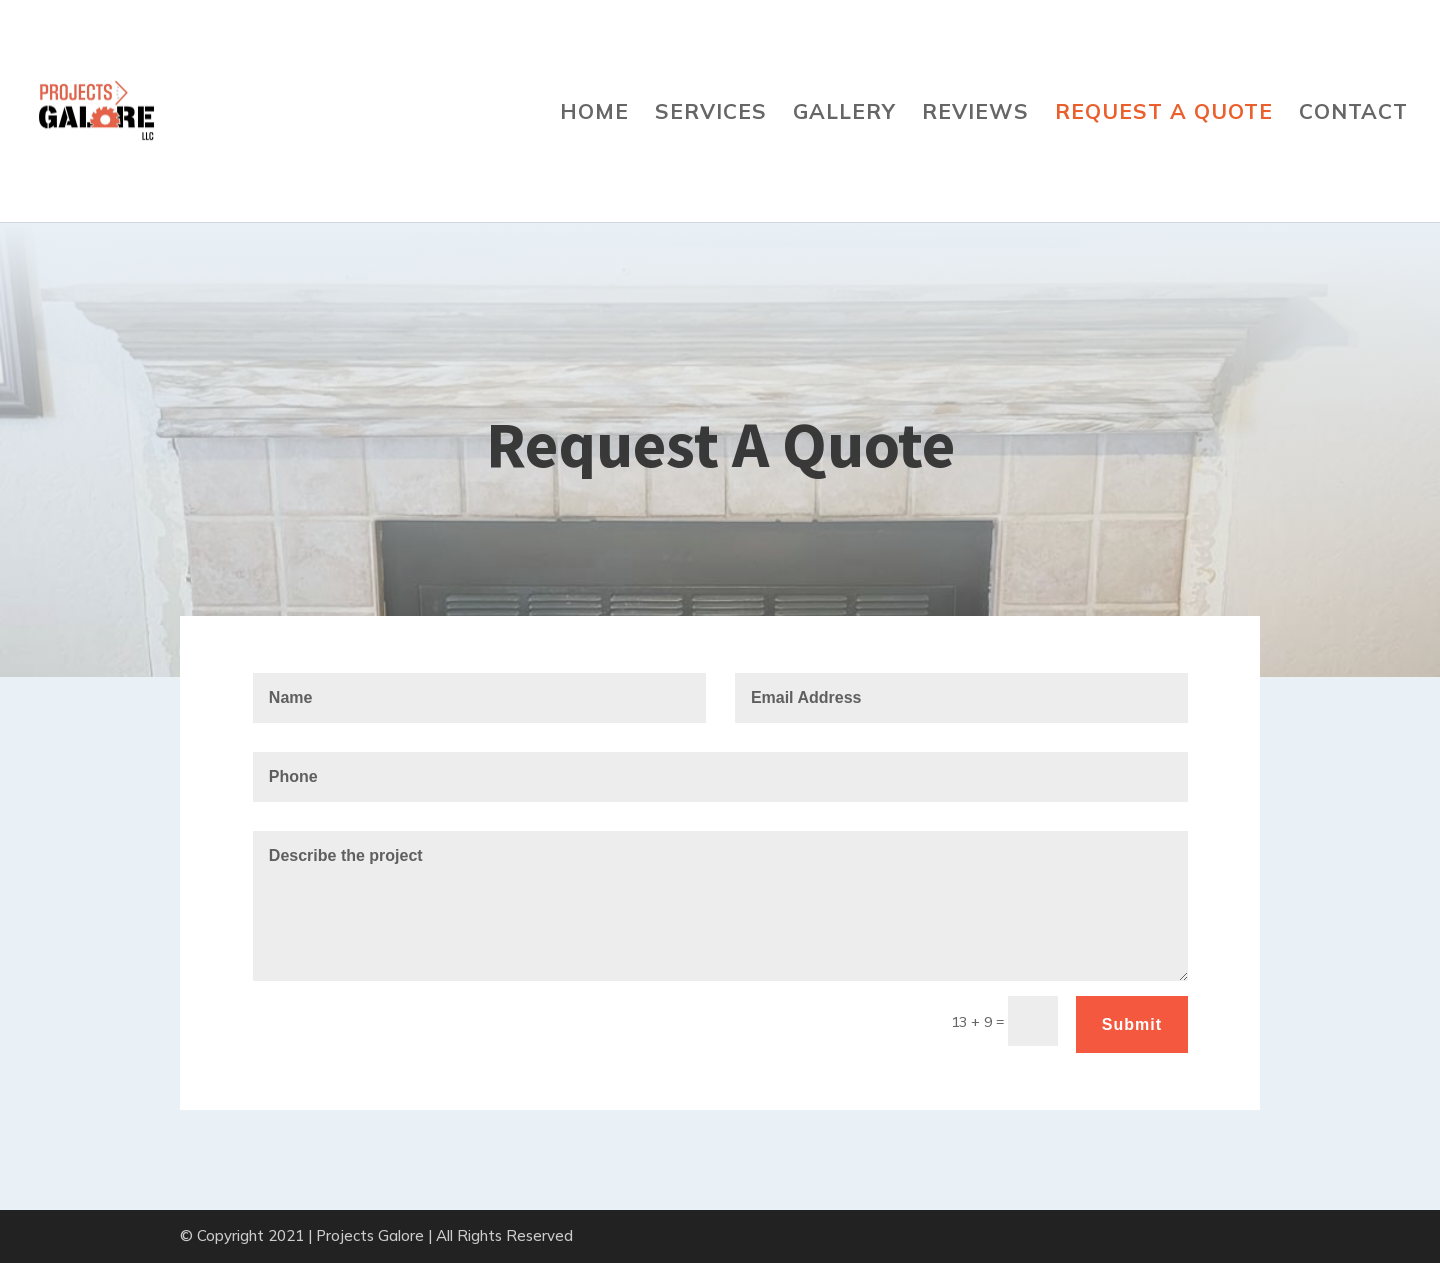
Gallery (844, 114)
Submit (1132, 1024)
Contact (1353, 114)
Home (594, 114)
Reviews (975, 114)
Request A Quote (1164, 114)
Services (711, 114)
